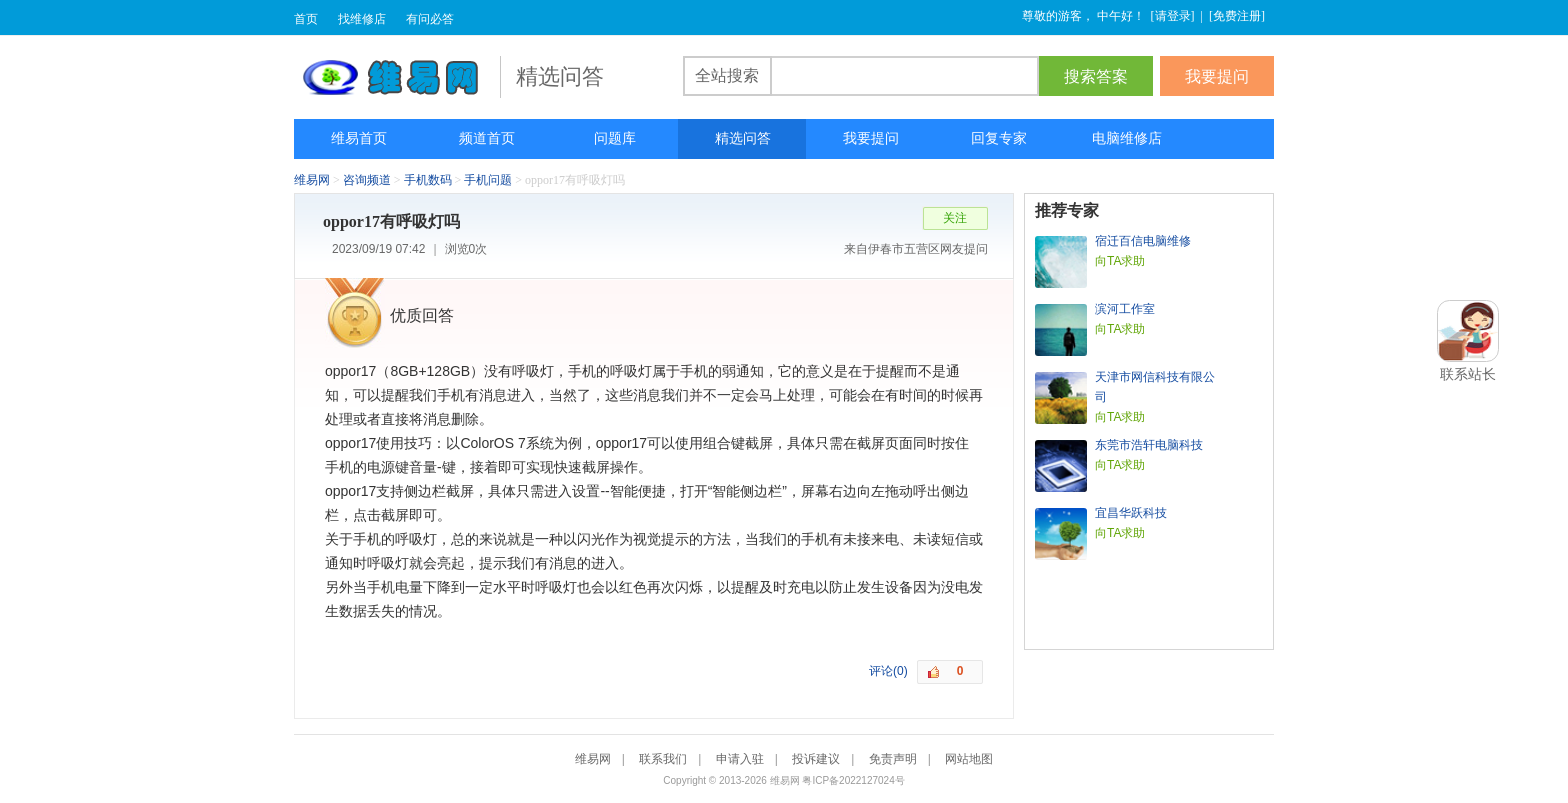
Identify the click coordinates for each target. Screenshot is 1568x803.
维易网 (397, 77)
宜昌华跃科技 (1131, 513)
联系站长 (1468, 374)
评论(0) (888, 671)
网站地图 (969, 759)
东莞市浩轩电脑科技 (1149, 445)
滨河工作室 (1125, 309)
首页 (306, 19)
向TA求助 (1120, 261)
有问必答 (430, 19)
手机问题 (488, 180)
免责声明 (893, 759)
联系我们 (663, 759)
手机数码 (428, 180)
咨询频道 (367, 180)
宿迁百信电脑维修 (1143, 241)
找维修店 (362, 19)
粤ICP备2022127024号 (853, 780)
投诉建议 (816, 759)
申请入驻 (740, 759)
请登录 (1173, 16)
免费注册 (1237, 16)
